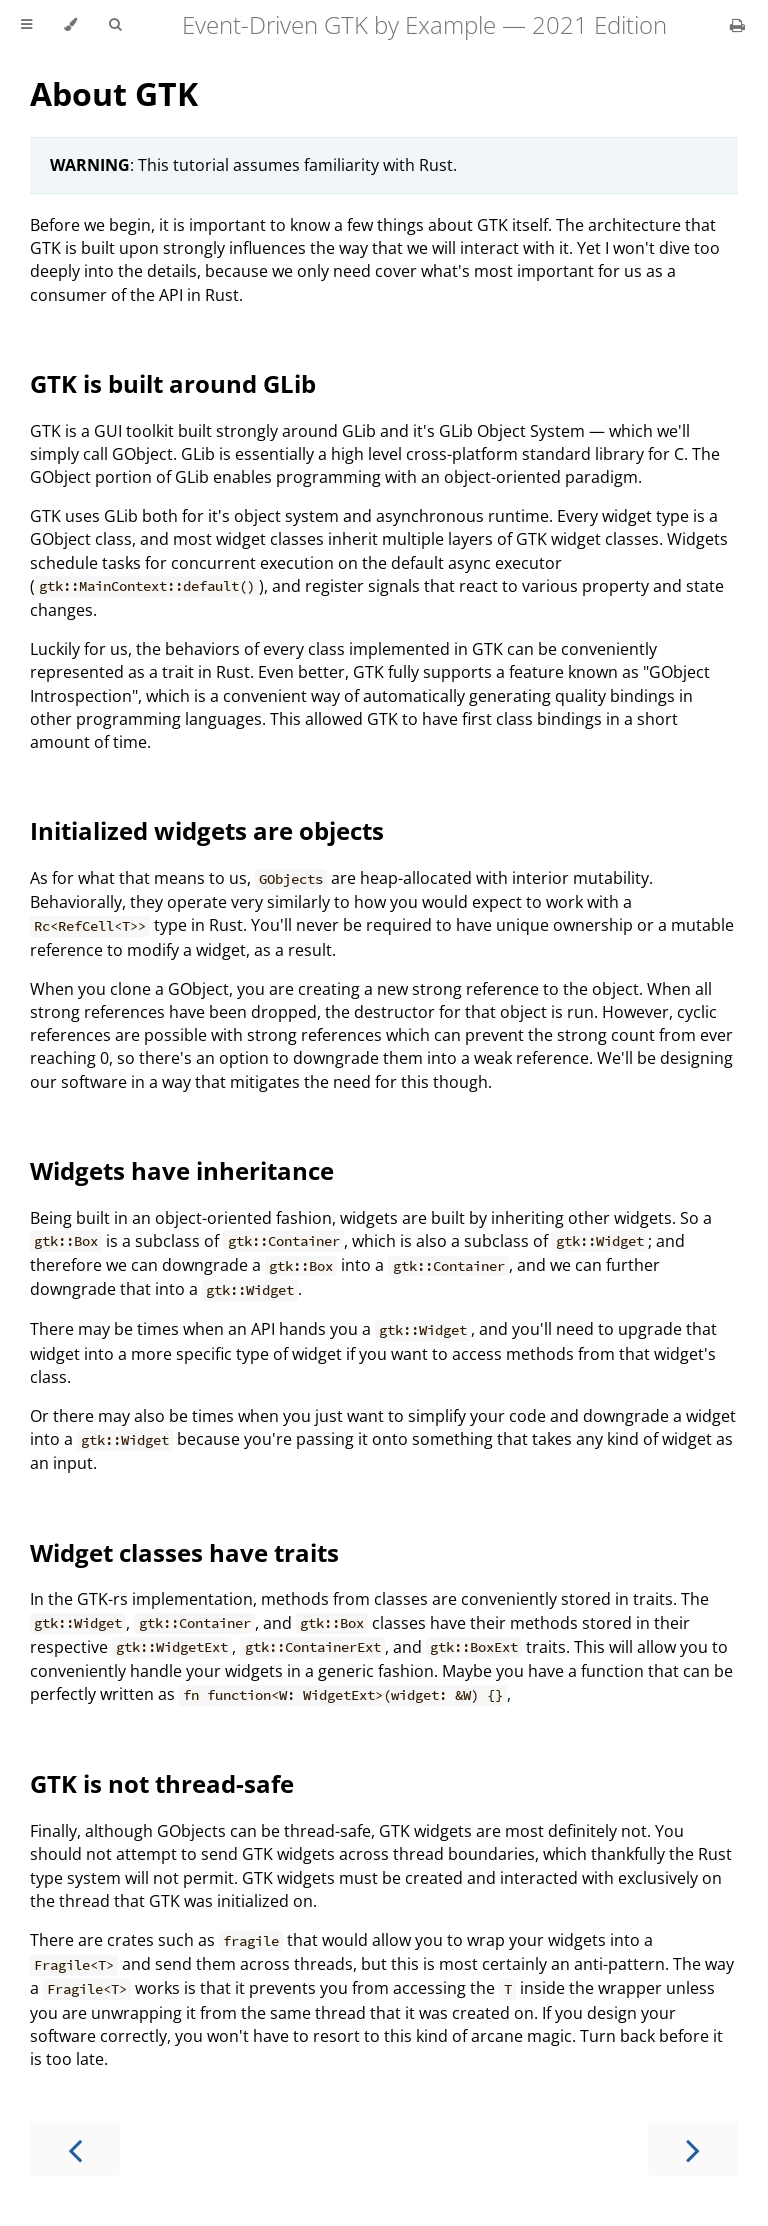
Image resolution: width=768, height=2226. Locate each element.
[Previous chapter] (75, 2148)
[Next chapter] (693, 2148)
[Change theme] (70, 25)
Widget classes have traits (184, 1552)
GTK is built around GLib (173, 383)
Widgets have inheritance (182, 1170)
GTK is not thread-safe (162, 1783)
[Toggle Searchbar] (115, 25)
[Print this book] (737, 25)
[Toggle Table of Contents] (26, 25)
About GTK (114, 93)
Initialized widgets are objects (207, 830)
